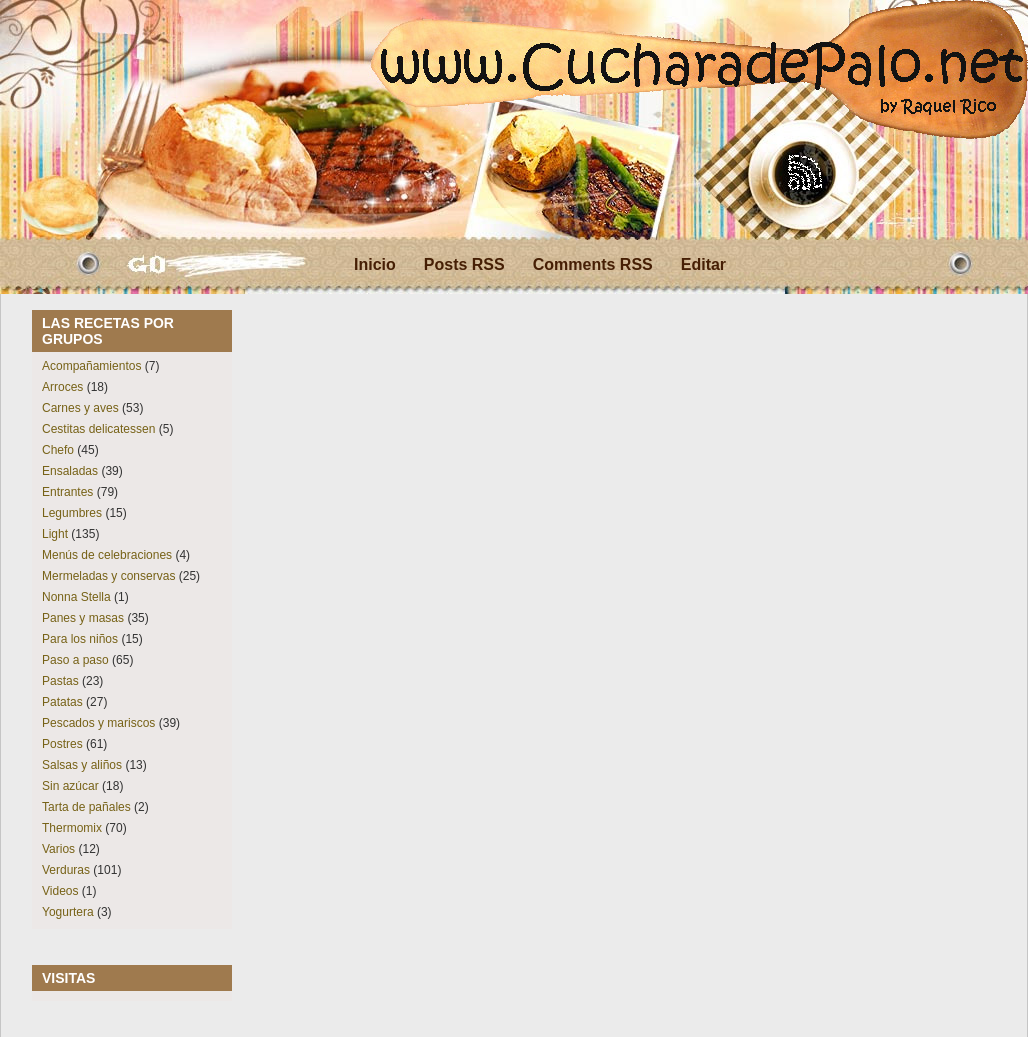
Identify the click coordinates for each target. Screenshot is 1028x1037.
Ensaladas (70, 471)
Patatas (62, 702)
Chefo (58, 450)
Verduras (66, 870)
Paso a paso (75, 660)
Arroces (62, 387)
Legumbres (72, 513)
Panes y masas (83, 618)
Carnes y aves (80, 408)
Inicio (375, 264)
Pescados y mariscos (98, 723)
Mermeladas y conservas (108, 576)
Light (55, 534)
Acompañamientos (91, 366)
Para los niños (80, 639)
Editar (703, 264)
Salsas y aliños (82, 765)
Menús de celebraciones (107, 555)
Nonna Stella (76, 597)
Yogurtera (68, 912)
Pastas (60, 681)
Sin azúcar (70, 786)
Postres (62, 744)
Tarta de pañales (86, 807)
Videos (60, 891)
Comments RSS (593, 264)
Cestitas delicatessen (98, 429)
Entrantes (67, 492)
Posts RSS (464, 264)
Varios (58, 849)
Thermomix (72, 828)
